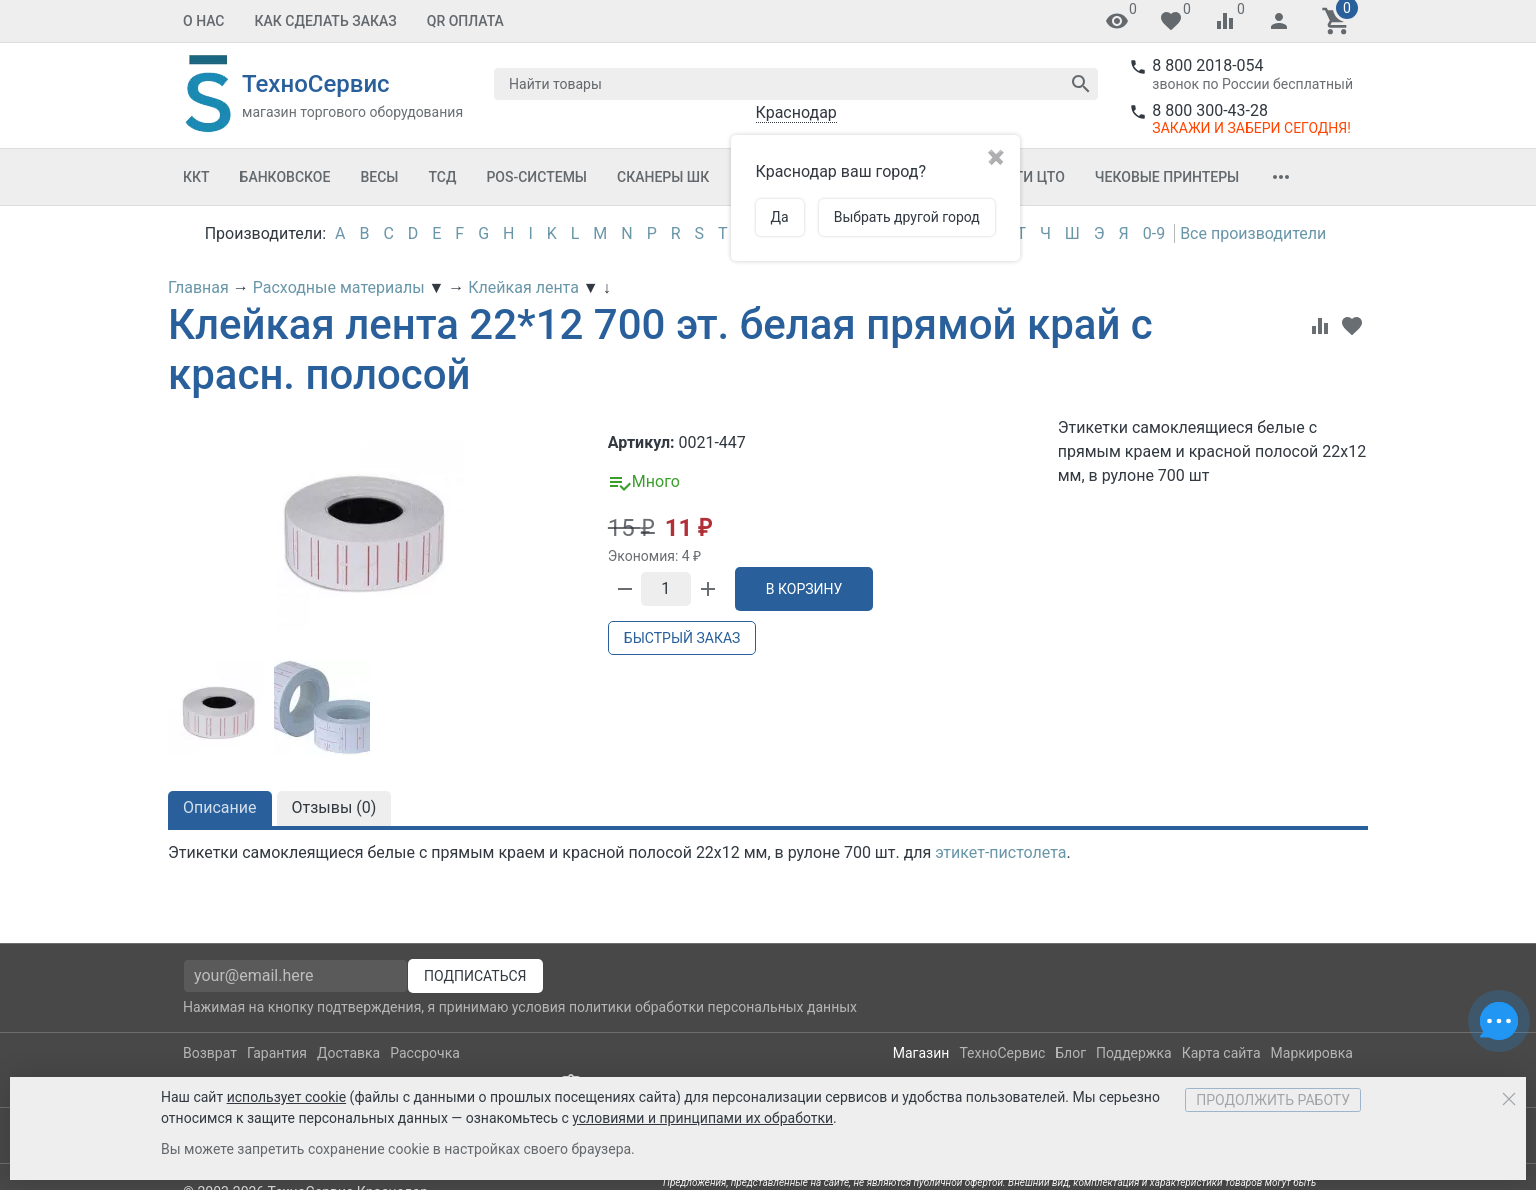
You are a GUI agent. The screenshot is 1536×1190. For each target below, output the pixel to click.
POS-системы (536, 177)
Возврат (210, 1053)
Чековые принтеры (1167, 177)
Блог (1070, 1053)
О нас (204, 21)
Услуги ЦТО (1022, 177)
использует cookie (286, 1097)
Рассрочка (425, 1053)
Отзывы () (334, 807)
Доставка (348, 1053)
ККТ (196, 177)
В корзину (804, 589)
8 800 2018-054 (1207, 65)
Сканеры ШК (663, 177)
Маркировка (1312, 1053)
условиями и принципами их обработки (702, 1118)
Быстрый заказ (682, 638)
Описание (220, 807)
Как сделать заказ (326, 21)
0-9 (1154, 233)
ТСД (442, 177)
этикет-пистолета (1000, 852)
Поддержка (1134, 1053)
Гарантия (277, 1053)
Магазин (921, 1053)
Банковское (285, 177)
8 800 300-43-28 (1210, 110)
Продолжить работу (1273, 1100)
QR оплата (465, 21)
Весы (379, 177)
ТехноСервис (1002, 1053)
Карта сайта (1221, 1053)
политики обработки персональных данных (713, 1007)
